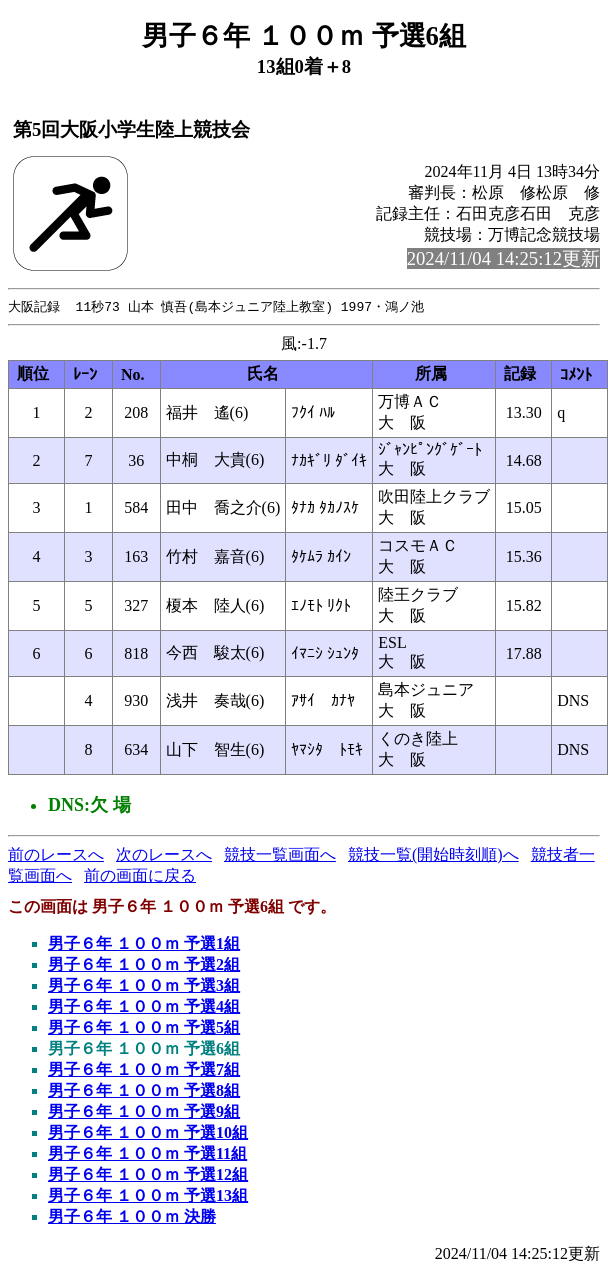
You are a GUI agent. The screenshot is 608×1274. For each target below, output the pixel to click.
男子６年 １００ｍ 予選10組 (148, 1133)
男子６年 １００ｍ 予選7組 (144, 1070)
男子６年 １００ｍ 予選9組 (144, 1112)
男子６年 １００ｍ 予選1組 (144, 944)
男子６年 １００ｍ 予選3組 (144, 986)
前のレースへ (56, 855)
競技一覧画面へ (280, 855)
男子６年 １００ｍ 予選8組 (144, 1091)
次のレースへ (164, 855)
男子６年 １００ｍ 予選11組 (147, 1154)
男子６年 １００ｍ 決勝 (132, 1217)
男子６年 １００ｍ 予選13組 (148, 1196)
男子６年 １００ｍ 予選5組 (144, 1028)
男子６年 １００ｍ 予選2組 (144, 965)
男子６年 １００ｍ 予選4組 (144, 1007)
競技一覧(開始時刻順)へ (433, 855)
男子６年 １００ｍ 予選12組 (148, 1175)
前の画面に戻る (140, 876)
